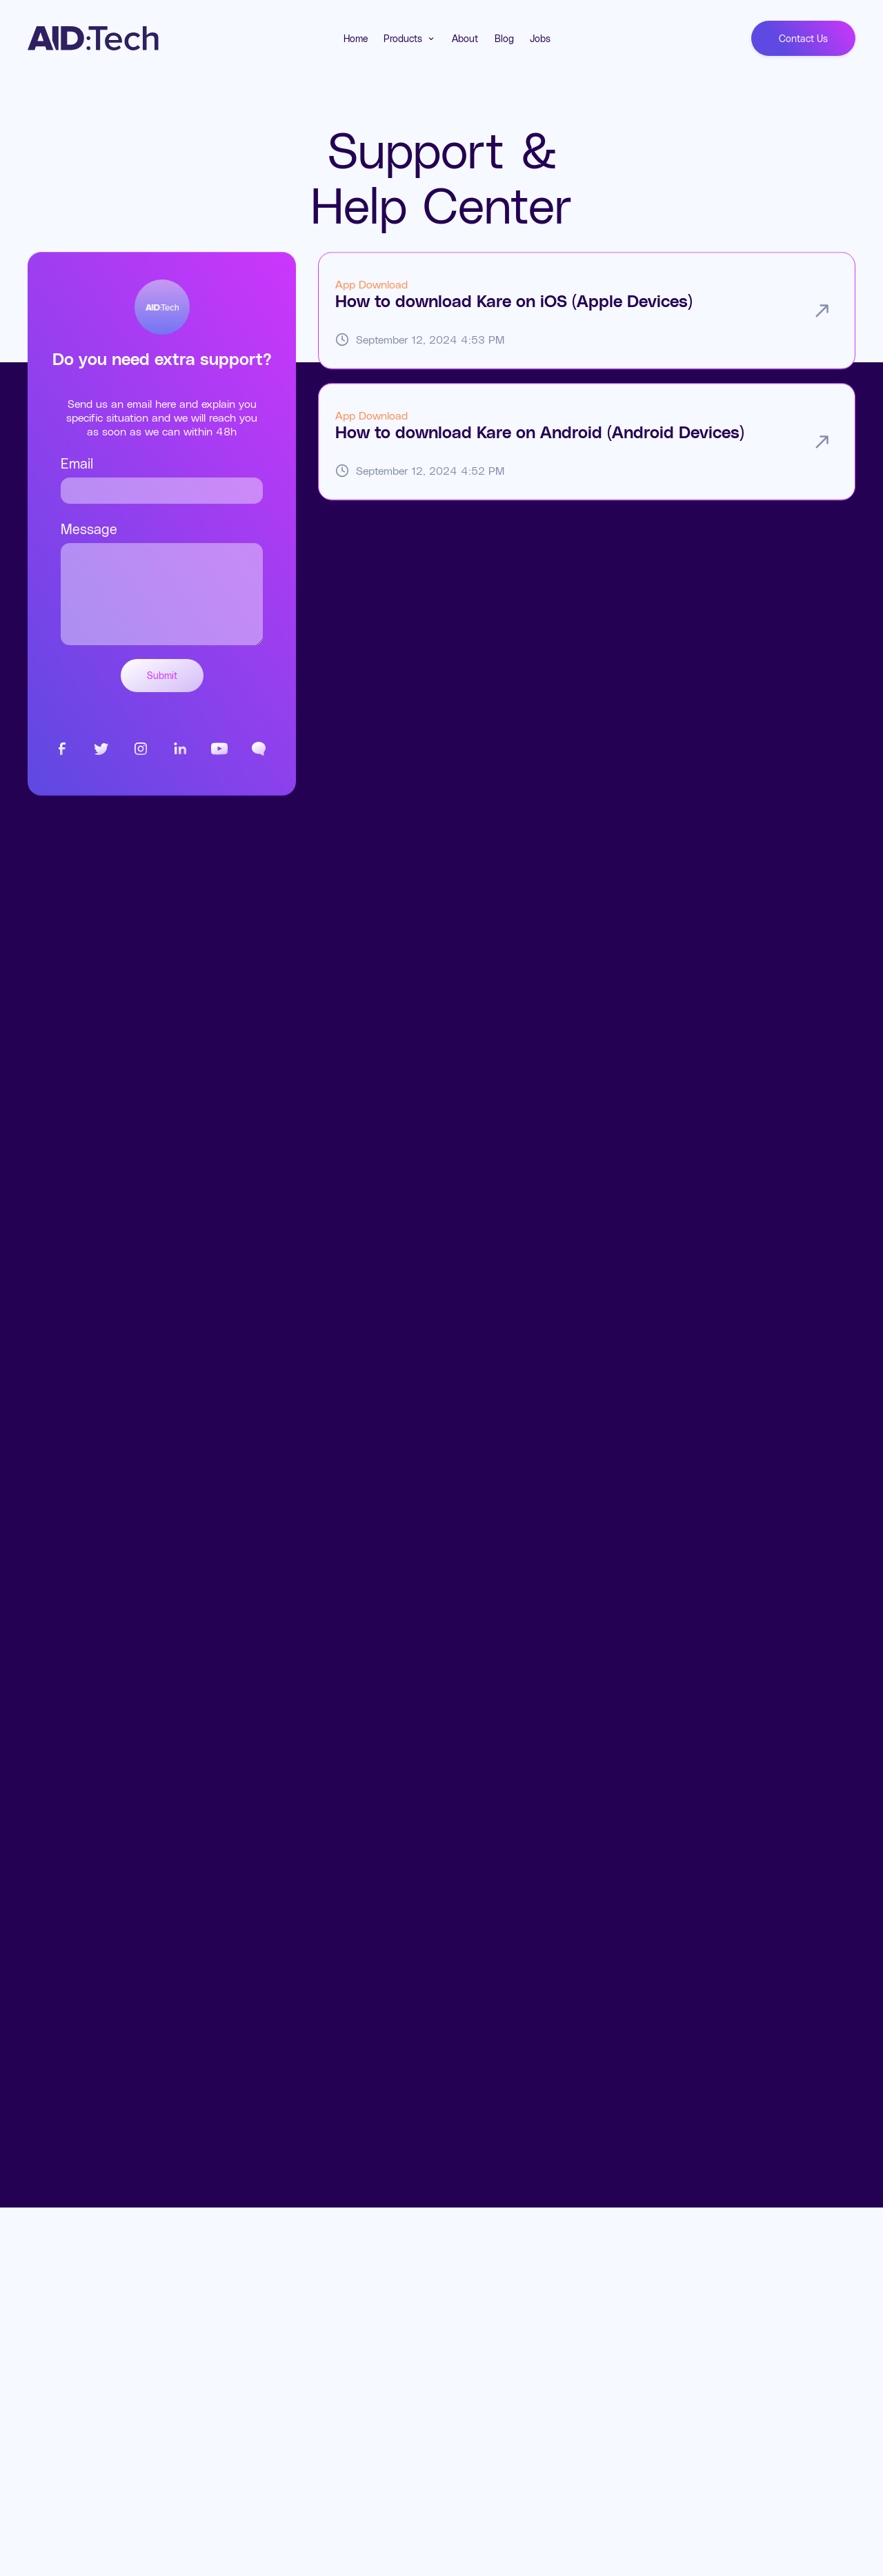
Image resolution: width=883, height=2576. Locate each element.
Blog (504, 38)
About (465, 38)
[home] (93, 38)
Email (77, 463)
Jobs (540, 38)
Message (89, 528)
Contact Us (803, 38)
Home (356, 38)
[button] (410, 39)
